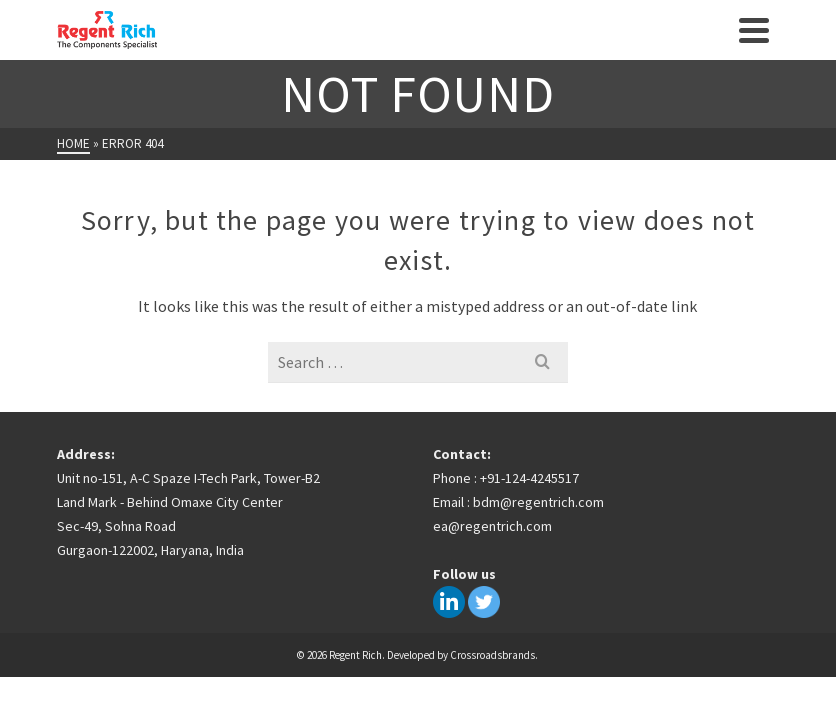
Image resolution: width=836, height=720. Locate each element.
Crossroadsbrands (492, 655)
